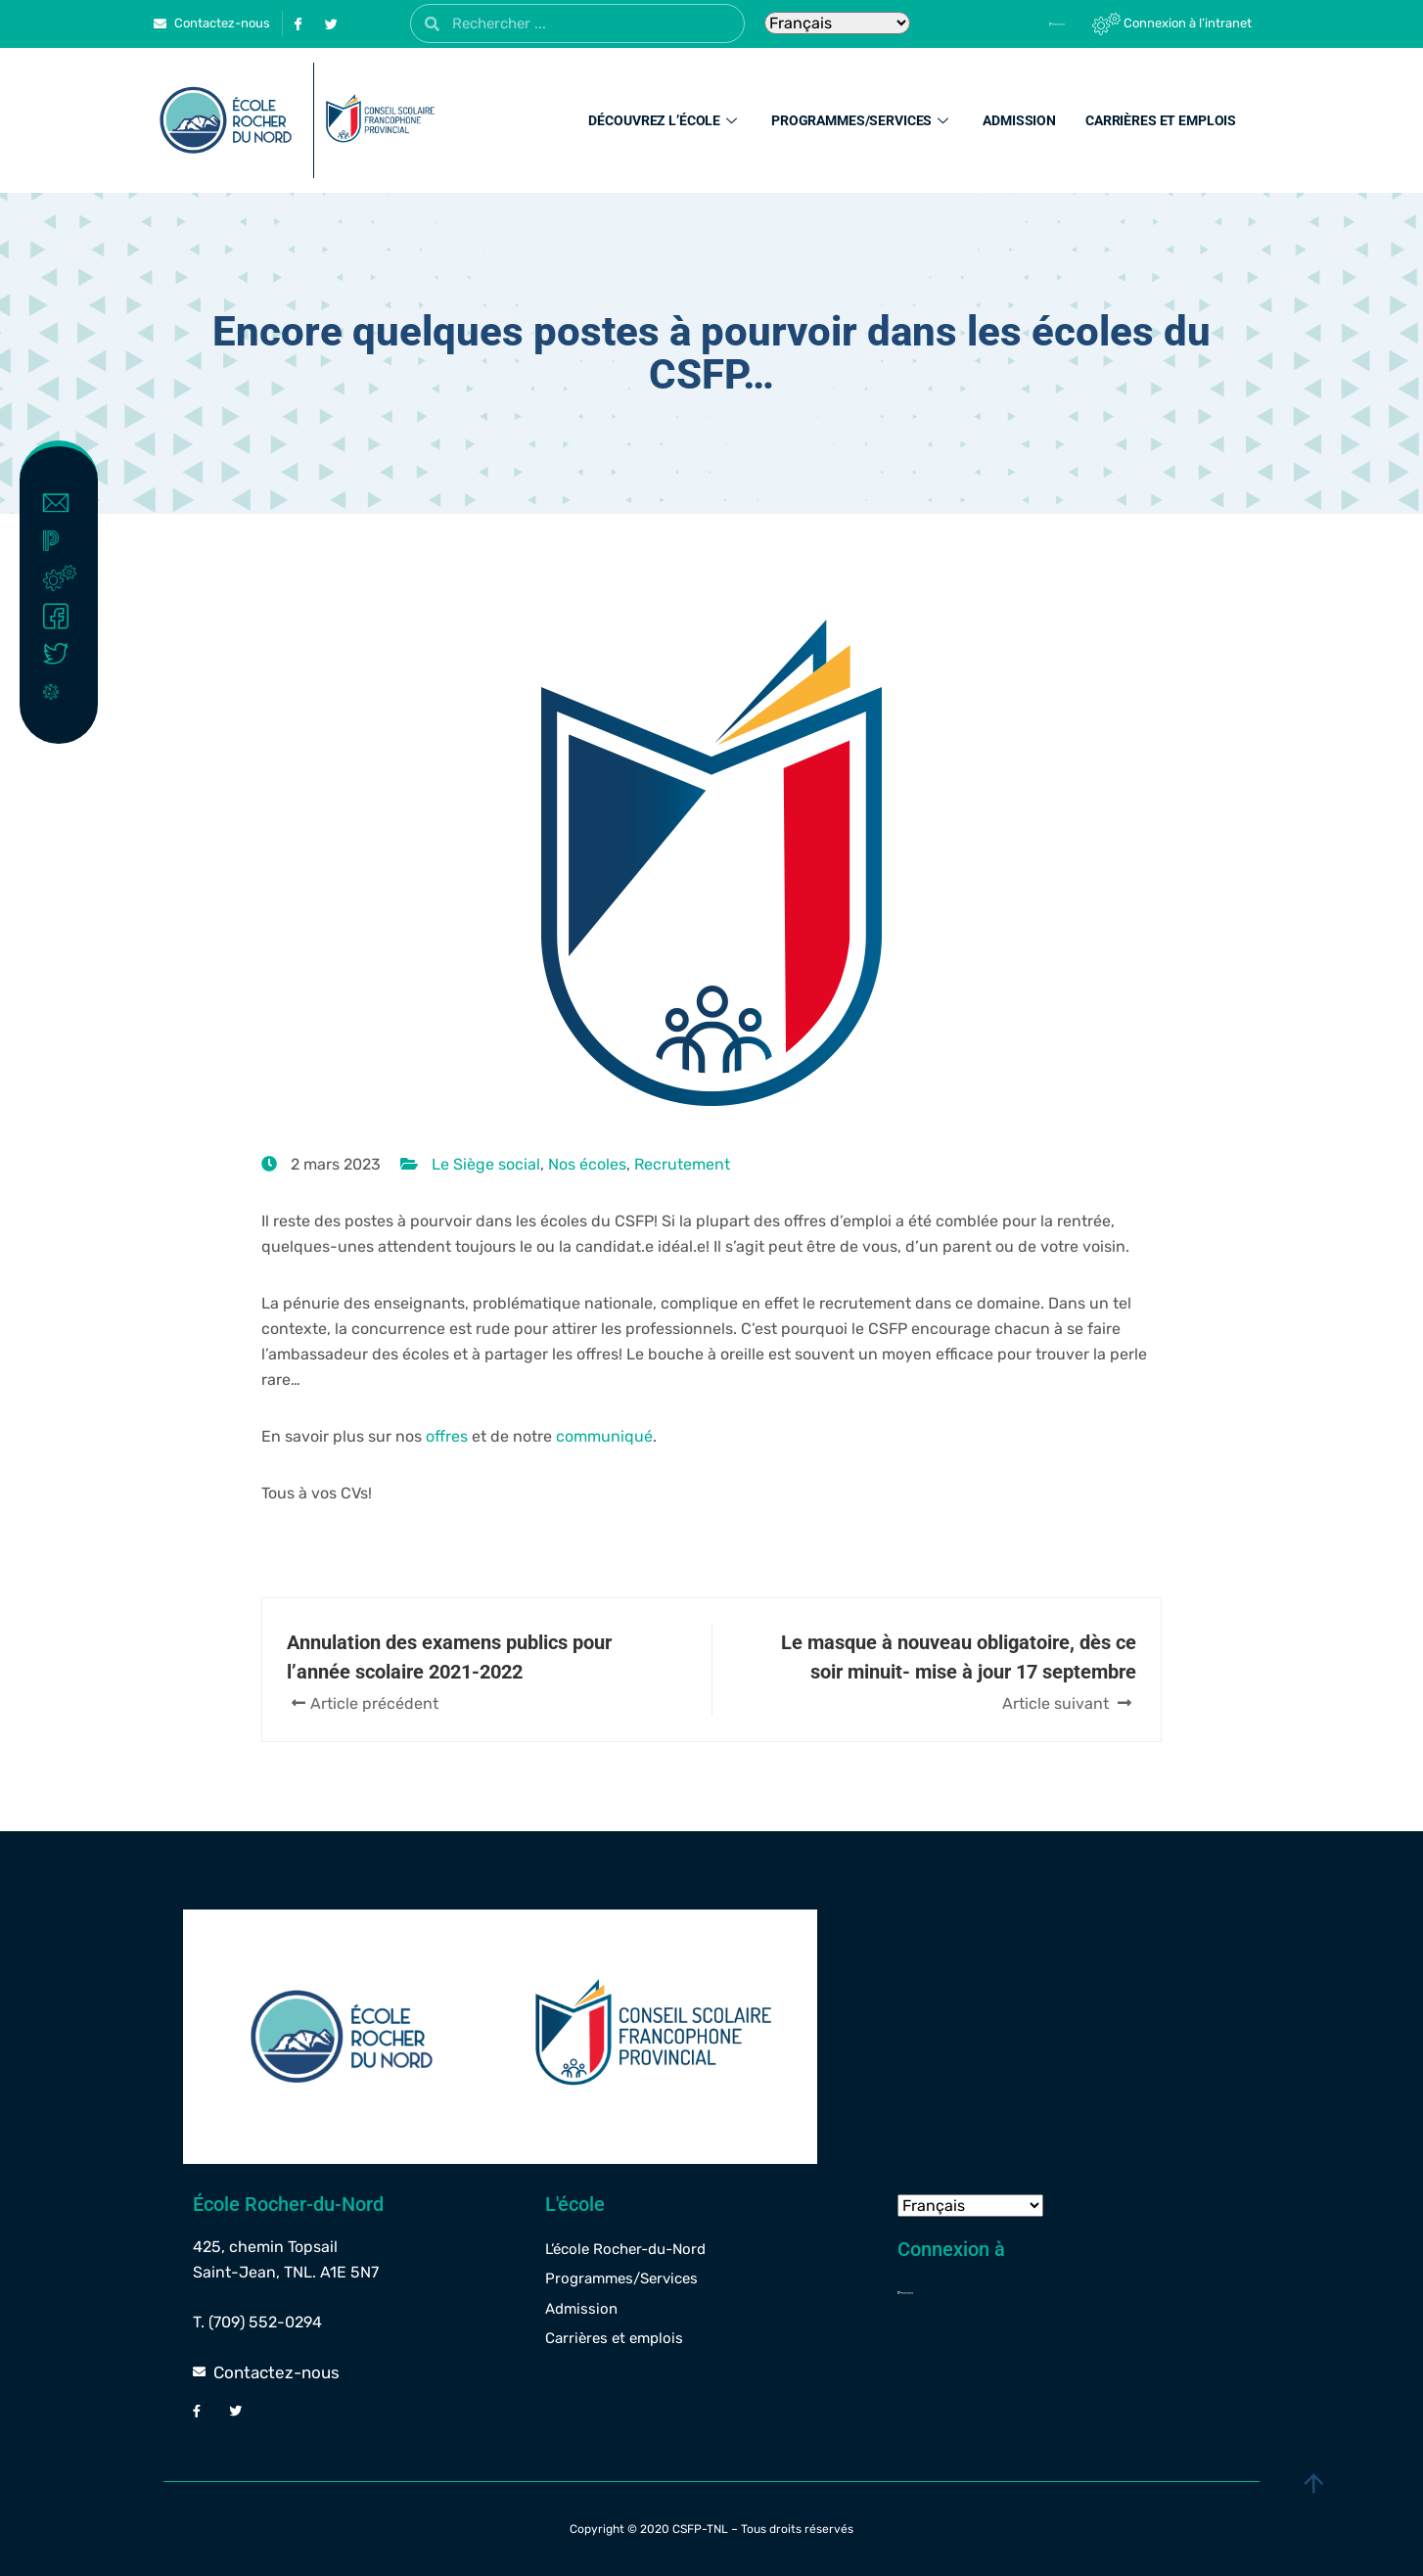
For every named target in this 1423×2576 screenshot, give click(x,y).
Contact (63, 503)
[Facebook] (297, 23)
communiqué (604, 1436)
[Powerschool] (1023, 23)
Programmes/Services (862, 120)
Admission (1019, 120)
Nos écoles (587, 1164)
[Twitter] (330, 23)
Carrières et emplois (1160, 120)
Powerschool (63, 540)
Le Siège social (486, 1164)
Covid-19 (63, 690)
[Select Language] (837, 23)
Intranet (63, 578)
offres (447, 1436)
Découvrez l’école (665, 120)
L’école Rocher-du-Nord (625, 2249)
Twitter (63, 654)
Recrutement (682, 1164)
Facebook (63, 616)
